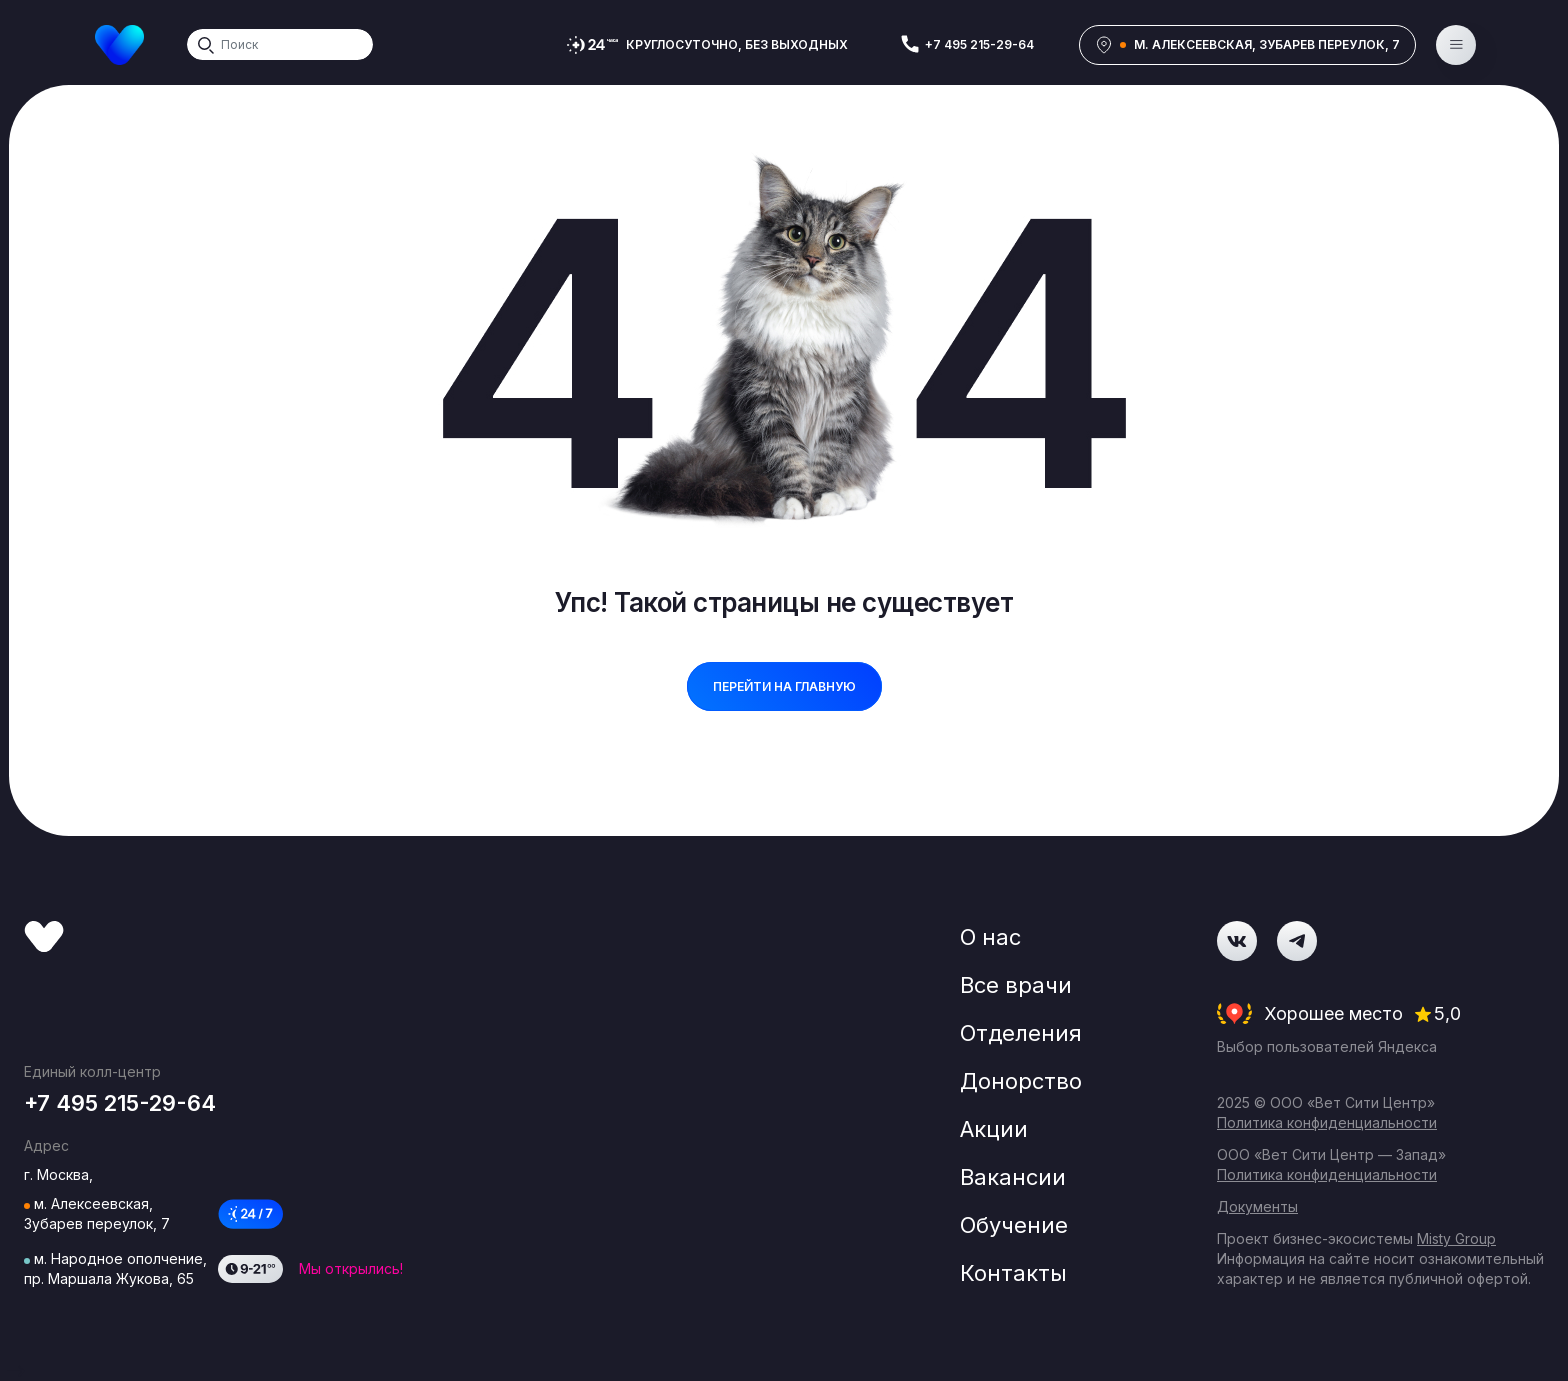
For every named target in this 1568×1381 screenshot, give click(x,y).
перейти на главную (784, 686)
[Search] (280, 44)
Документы (1257, 1206)
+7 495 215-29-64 (979, 44)
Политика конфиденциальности (1327, 1122)
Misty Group (1456, 1238)
